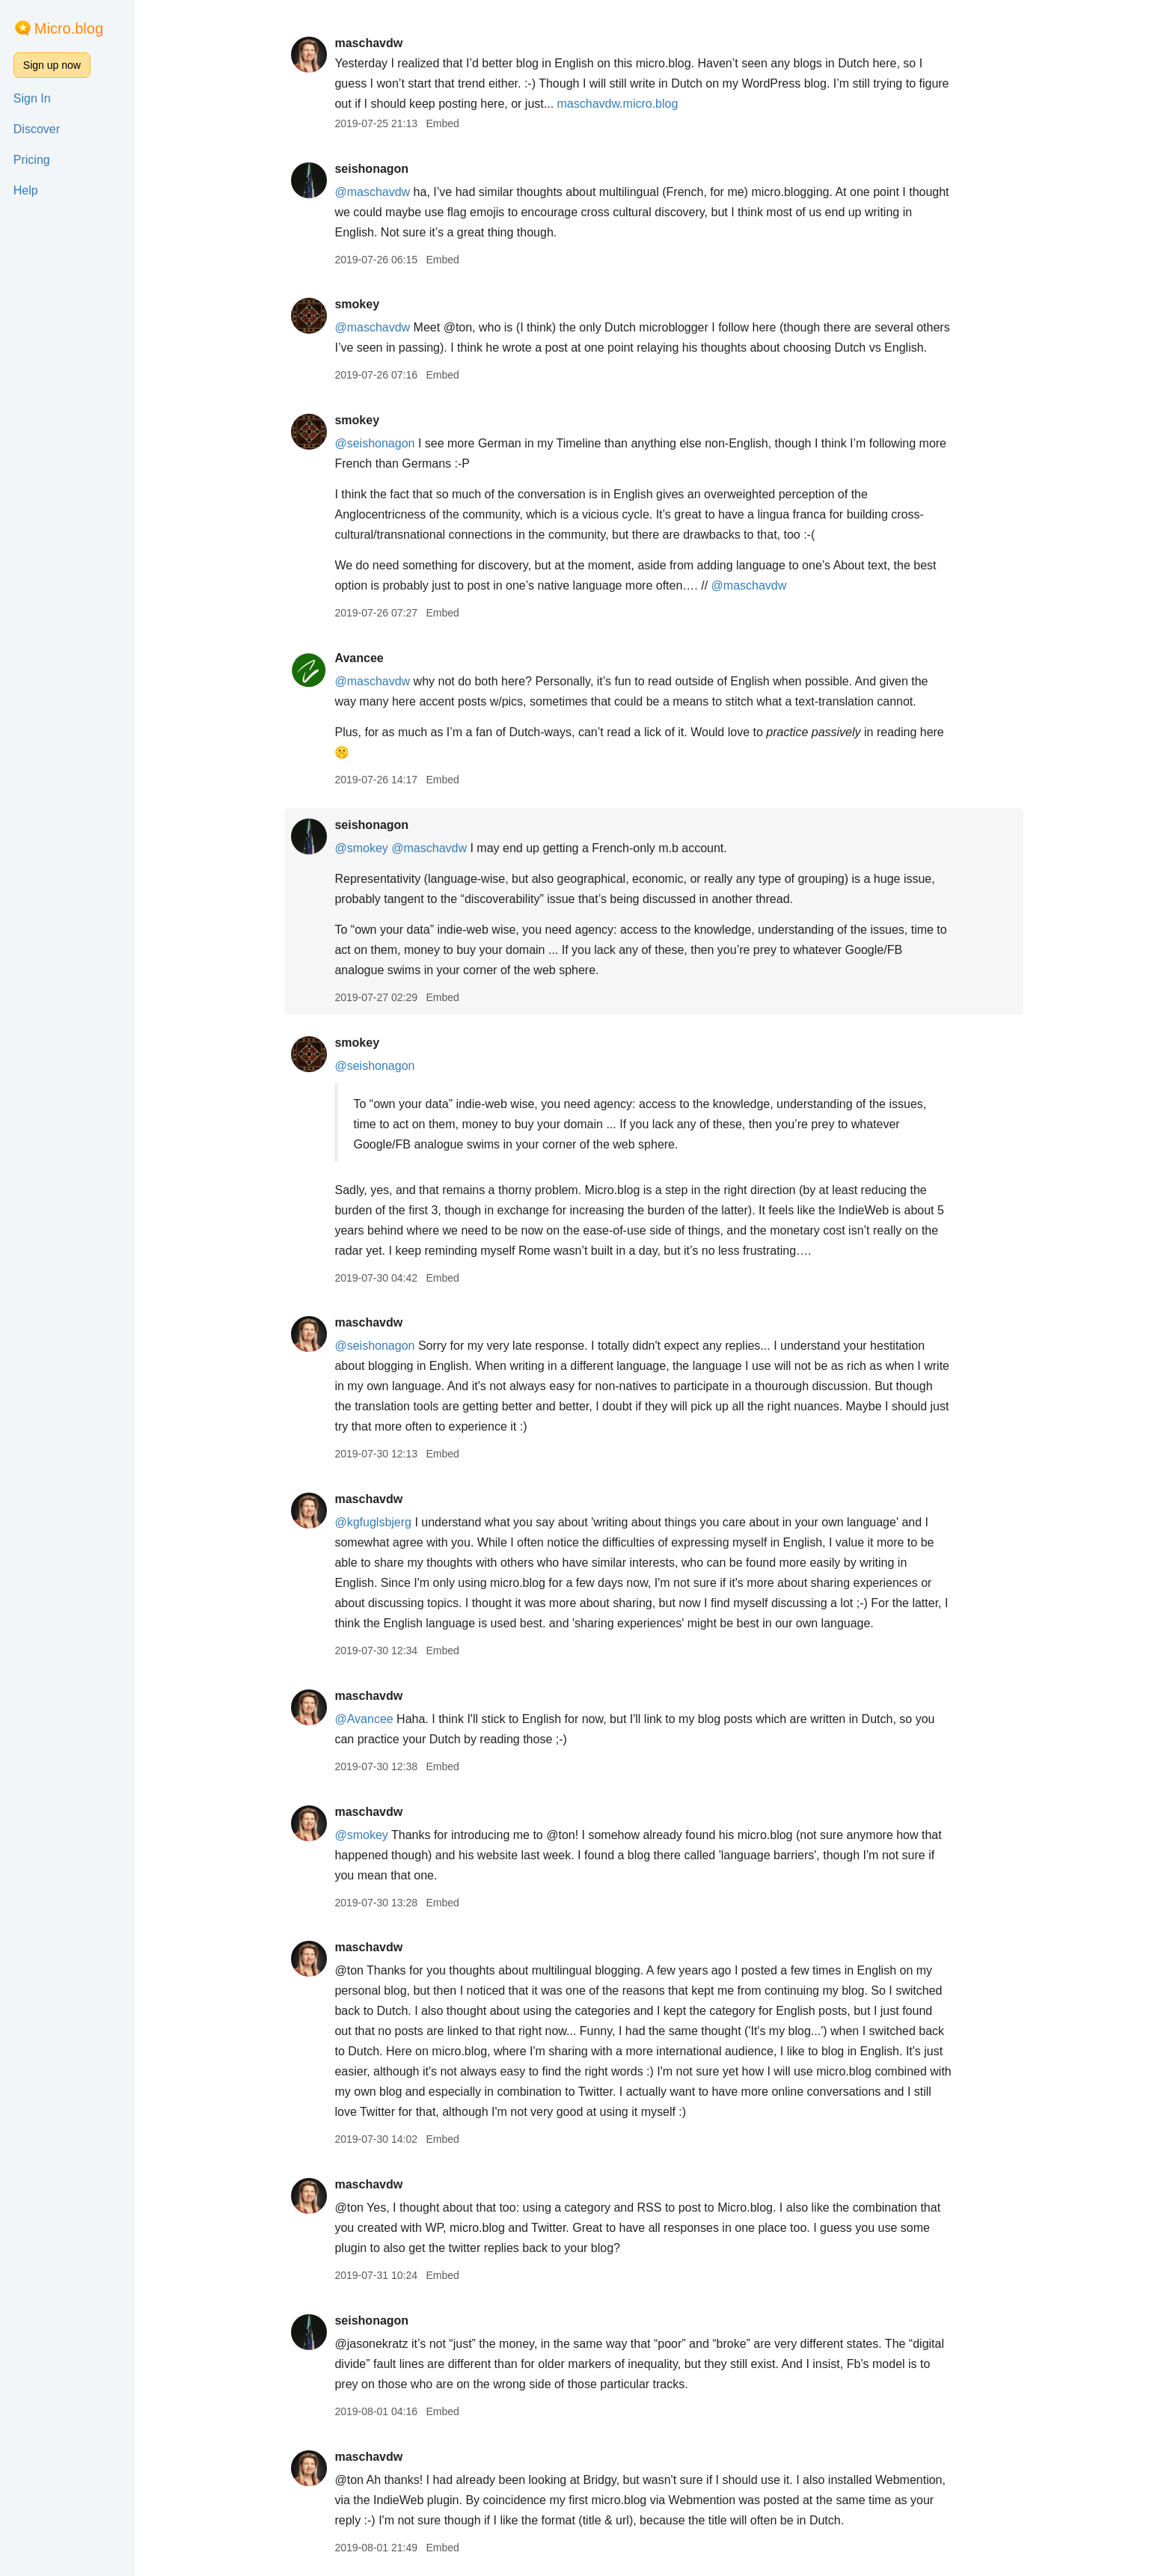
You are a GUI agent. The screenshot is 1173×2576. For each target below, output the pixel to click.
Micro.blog (68, 28)
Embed (442, 123)
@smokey (361, 848)
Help (25, 190)
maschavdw (368, 43)
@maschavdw (372, 192)
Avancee (358, 658)
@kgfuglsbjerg (372, 1522)
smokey (356, 304)
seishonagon (371, 168)
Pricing (31, 159)
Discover (36, 129)
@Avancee (363, 1719)
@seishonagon (374, 443)
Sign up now (52, 65)
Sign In (32, 98)
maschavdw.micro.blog (618, 103)
